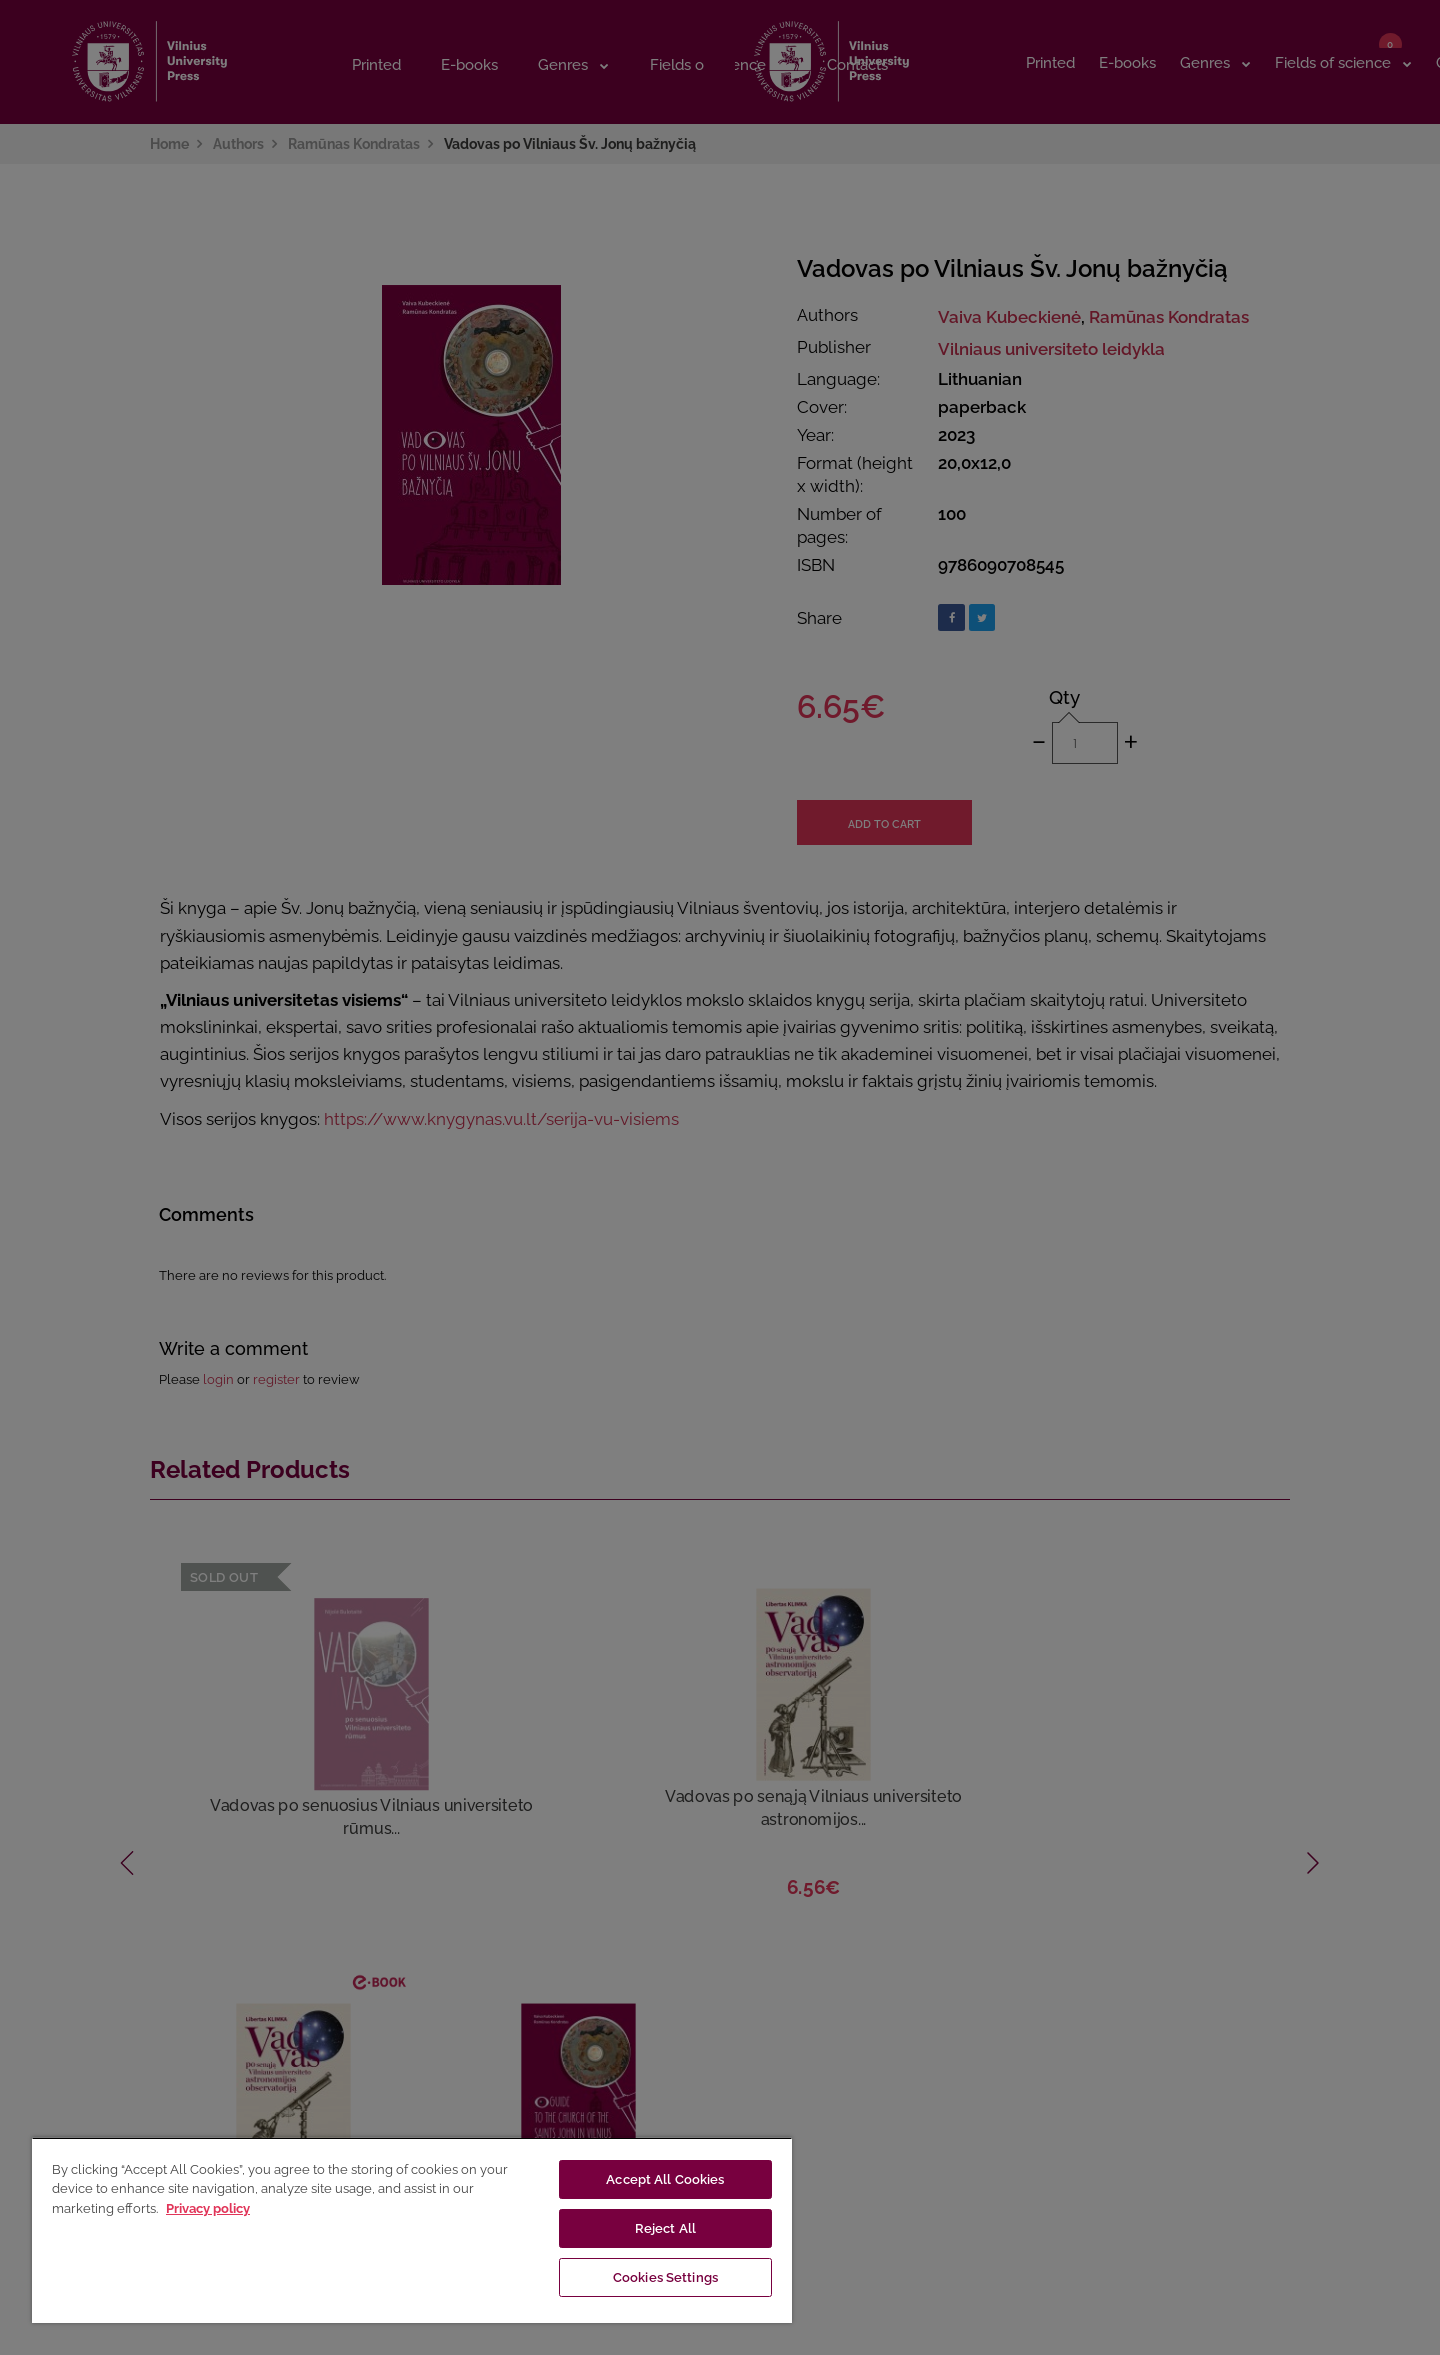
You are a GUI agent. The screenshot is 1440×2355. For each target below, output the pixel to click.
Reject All (665, 2228)
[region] (412, 2230)
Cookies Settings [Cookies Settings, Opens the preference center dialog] (665, 2277)
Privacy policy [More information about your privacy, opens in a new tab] (208, 2208)
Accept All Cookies (665, 2179)
